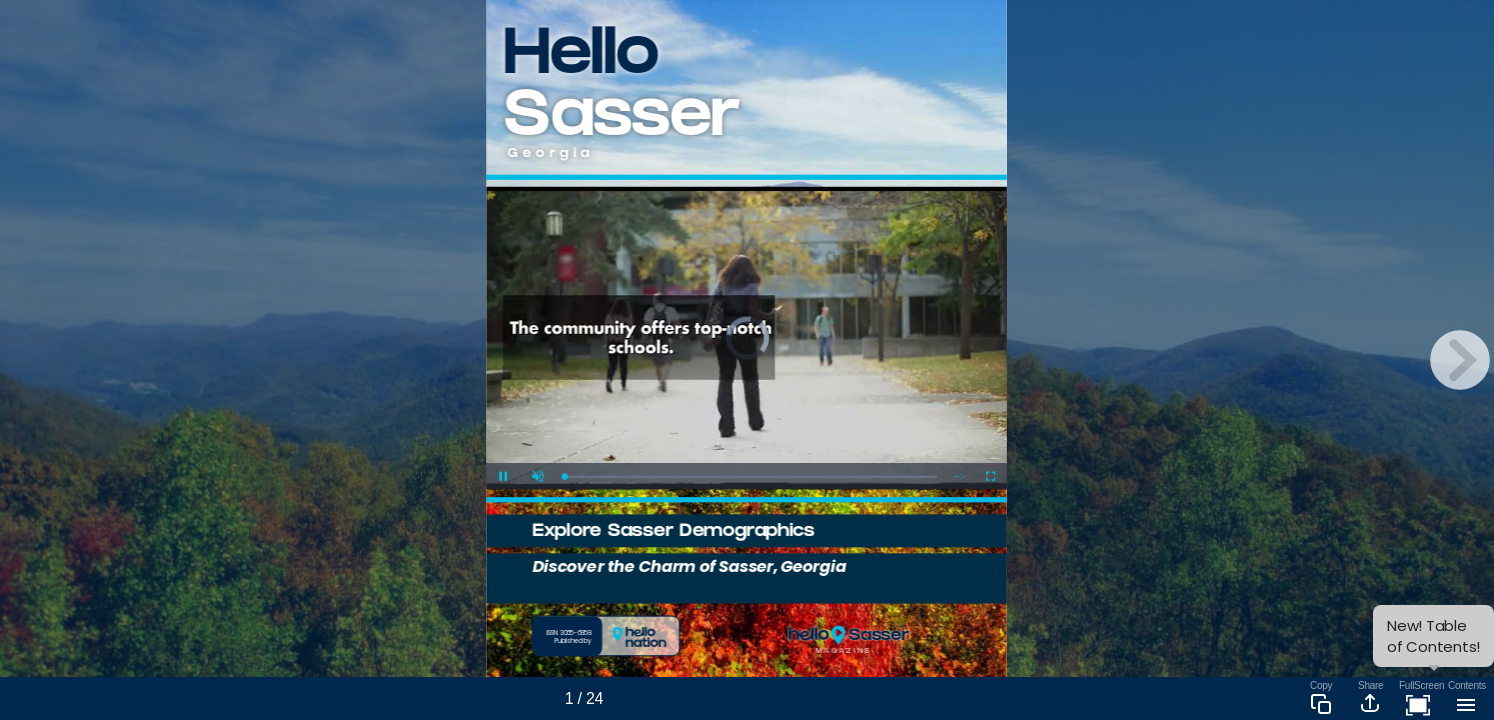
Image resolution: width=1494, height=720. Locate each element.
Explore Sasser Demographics (673, 532)
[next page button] (1460, 360)
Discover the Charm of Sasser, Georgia (689, 565)
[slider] (750, 476)
